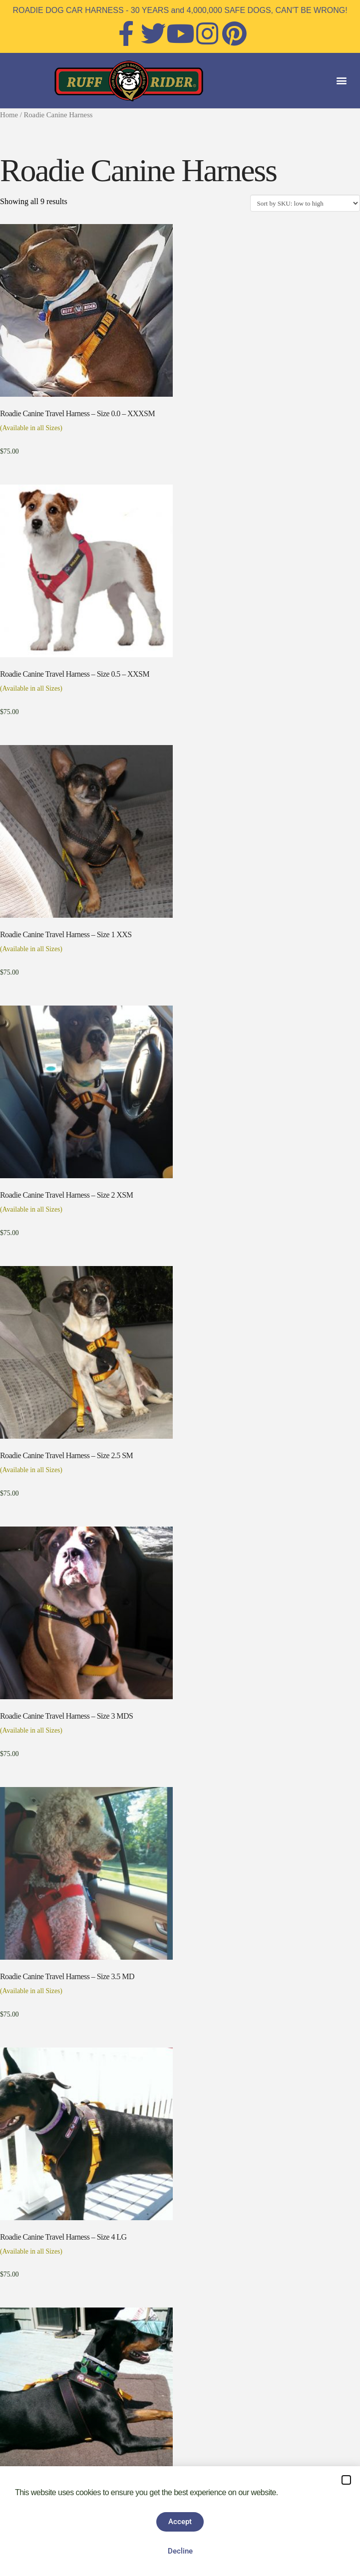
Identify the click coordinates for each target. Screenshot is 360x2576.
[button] (342, 80)
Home (9, 115)
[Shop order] (305, 203)
